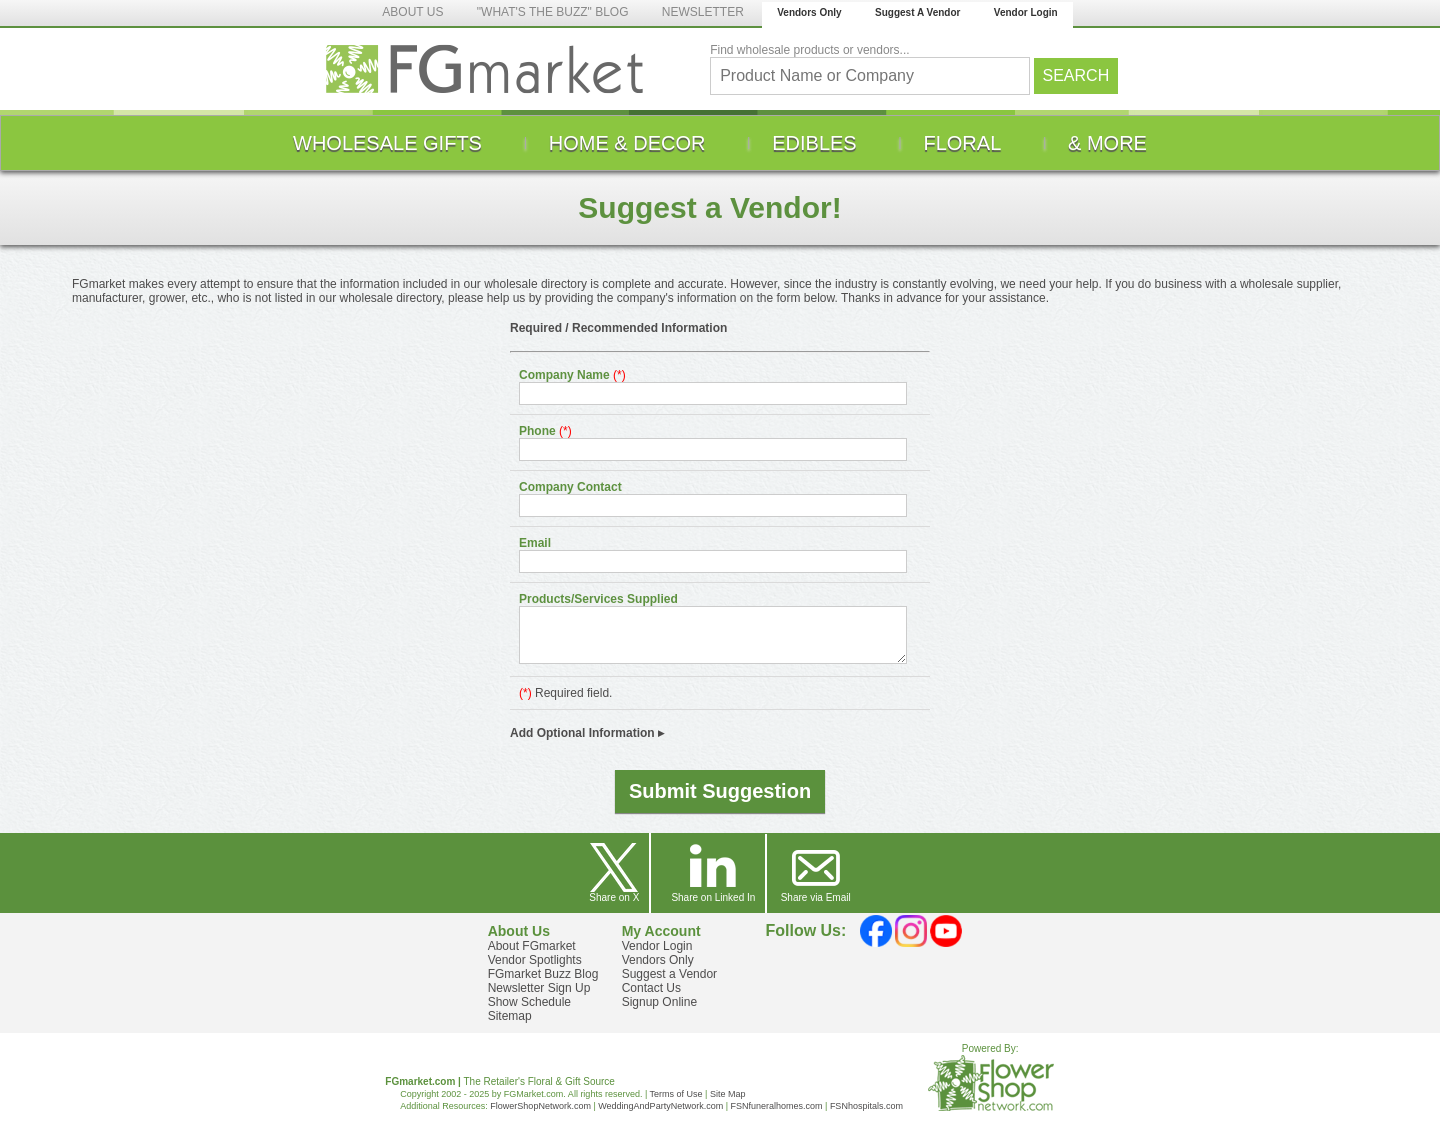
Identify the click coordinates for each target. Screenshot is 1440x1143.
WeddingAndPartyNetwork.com (660, 1106)
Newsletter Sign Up (539, 988)
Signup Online (659, 1002)
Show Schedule (529, 1002)
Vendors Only (809, 12)
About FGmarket (532, 946)
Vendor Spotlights (535, 960)
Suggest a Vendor (669, 974)
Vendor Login (1026, 12)
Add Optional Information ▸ (587, 733)
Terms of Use (676, 1094)
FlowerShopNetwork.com (540, 1106)
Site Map (728, 1094)
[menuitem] (387, 143)
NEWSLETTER (703, 12)
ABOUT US (412, 12)
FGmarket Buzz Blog (543, 974)
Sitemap (510, 1016)
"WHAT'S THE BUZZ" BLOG (553, 12)
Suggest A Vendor (917, 12)
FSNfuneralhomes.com (776, 1106)
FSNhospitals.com (866, 1106)
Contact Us (651, 988)
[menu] (720, 143)
